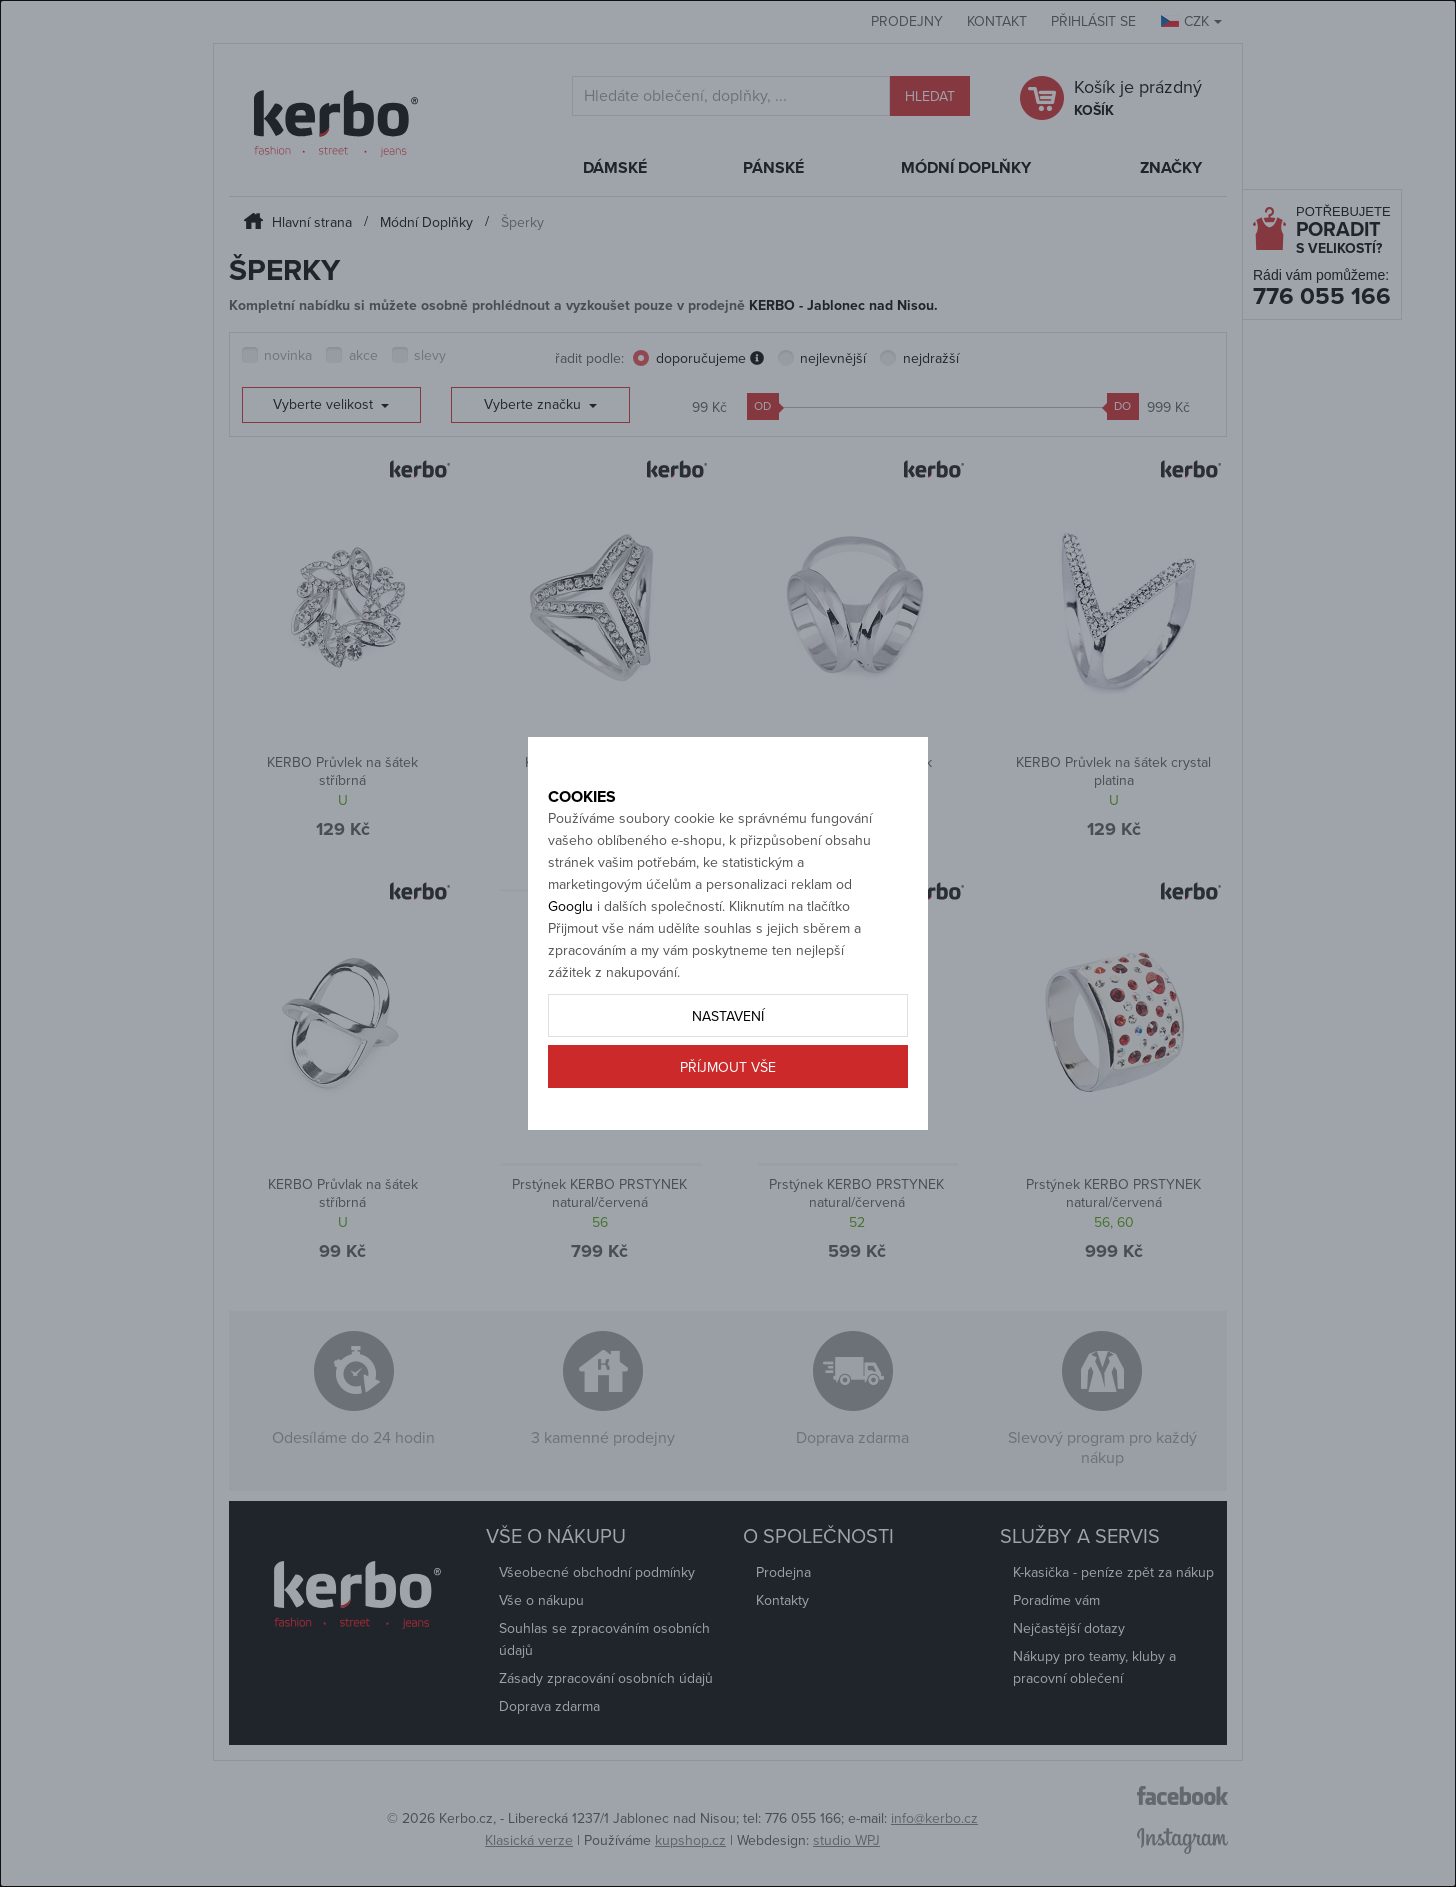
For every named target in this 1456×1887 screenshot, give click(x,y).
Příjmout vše (728, 1137)
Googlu (570, 976)
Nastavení (728, 1086)
